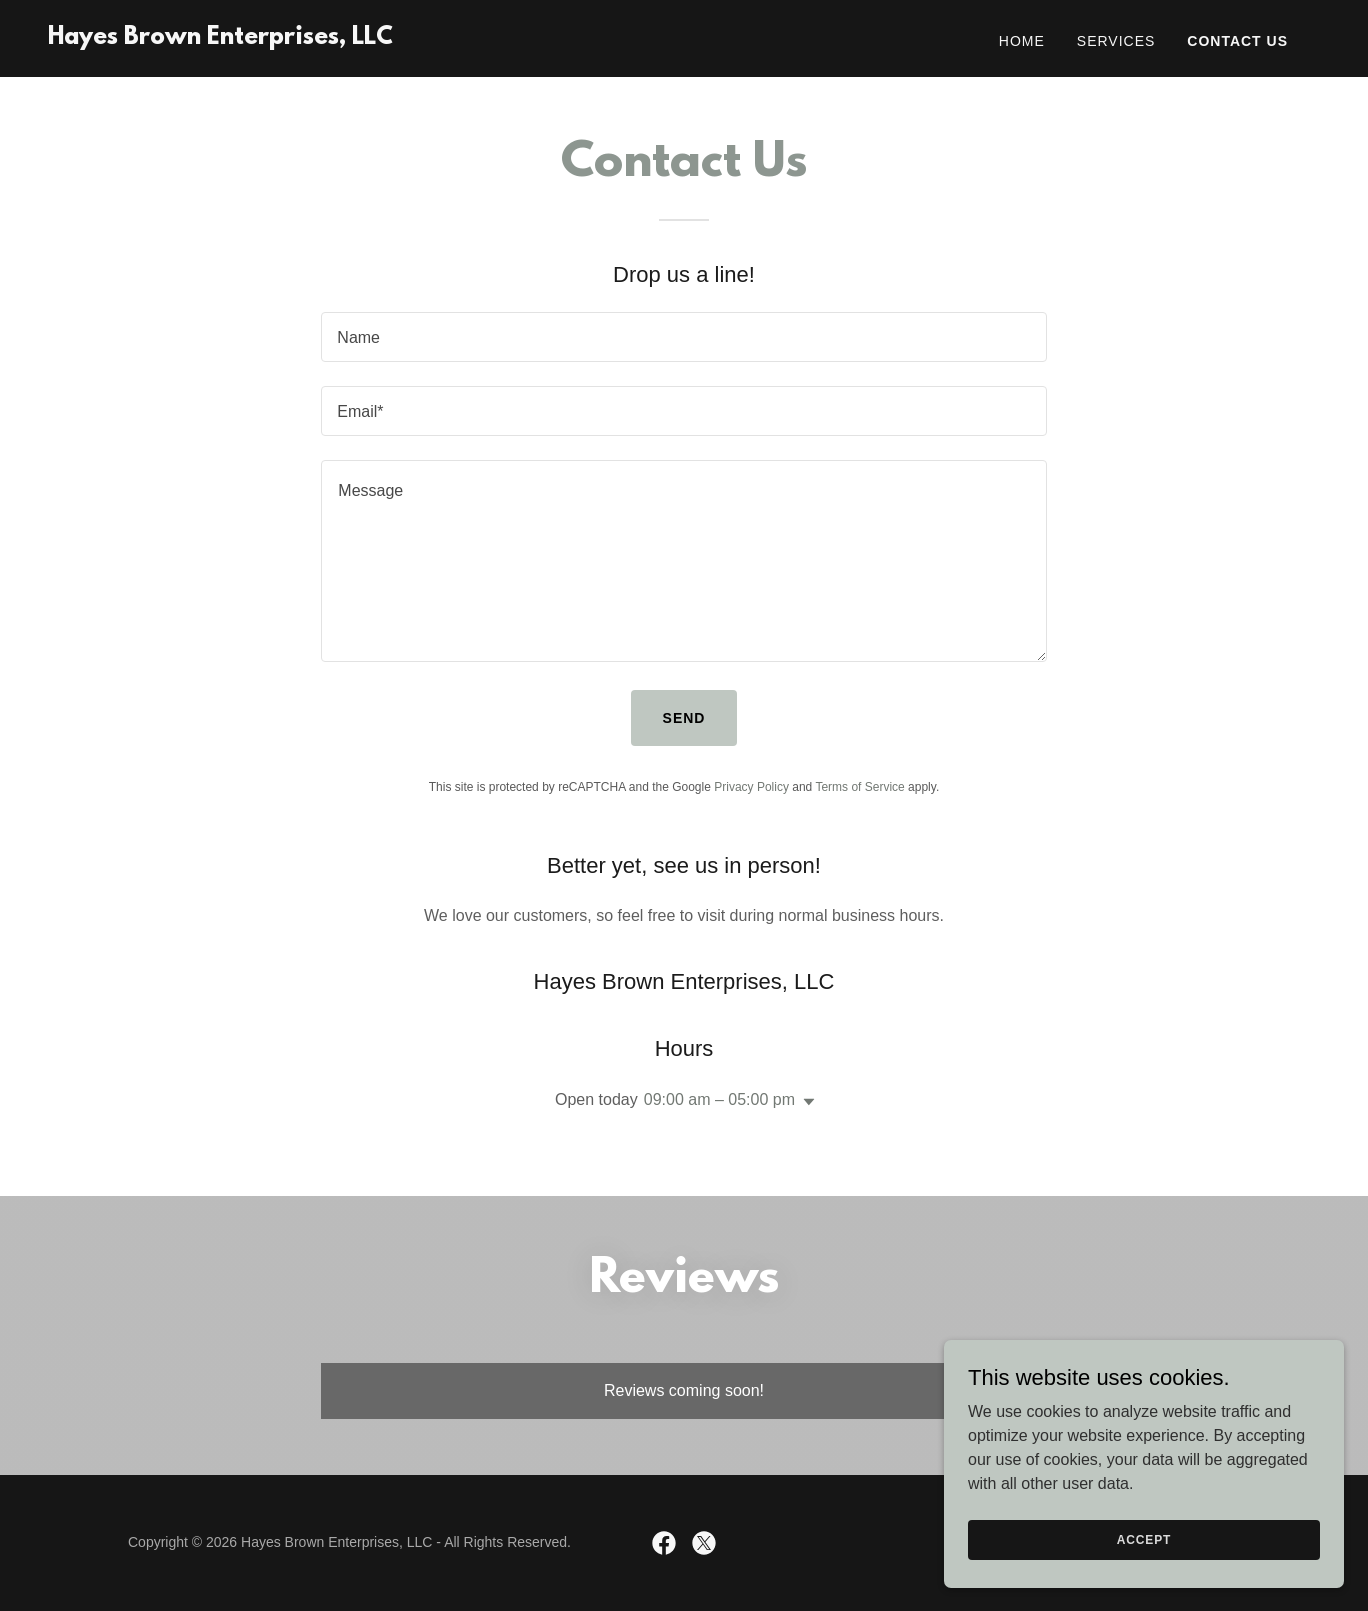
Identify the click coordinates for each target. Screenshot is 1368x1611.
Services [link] (1116, 41)
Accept (1144, 1539)
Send (684, 718)
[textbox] (683, 337)
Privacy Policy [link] (751, 787)
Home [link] (1022, 41)
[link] (220, 38)
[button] (805, 1102)
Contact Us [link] (1237, 41)
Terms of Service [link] (859, 787)
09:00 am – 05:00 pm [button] (719, 1099)
